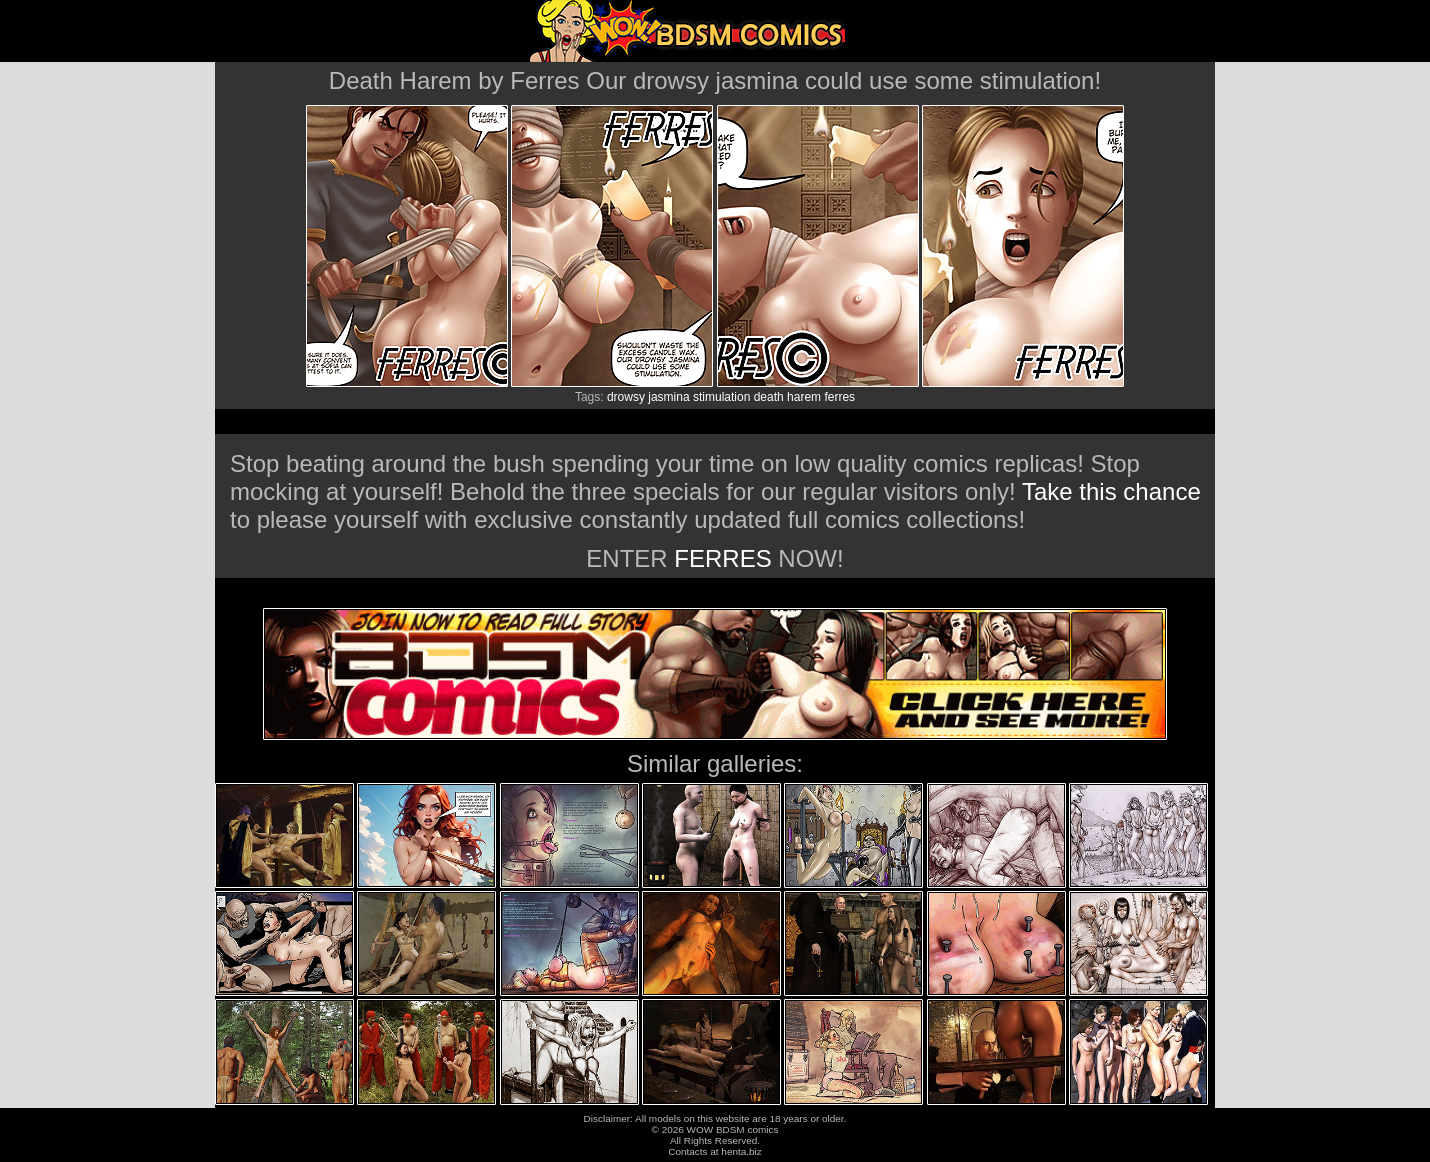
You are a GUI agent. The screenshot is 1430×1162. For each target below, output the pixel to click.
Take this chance (1111, 491)
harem (804, 397)
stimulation (721, 397)
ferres (839, 397)
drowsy (626, 397)
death (769, 397)
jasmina (668, 397)
